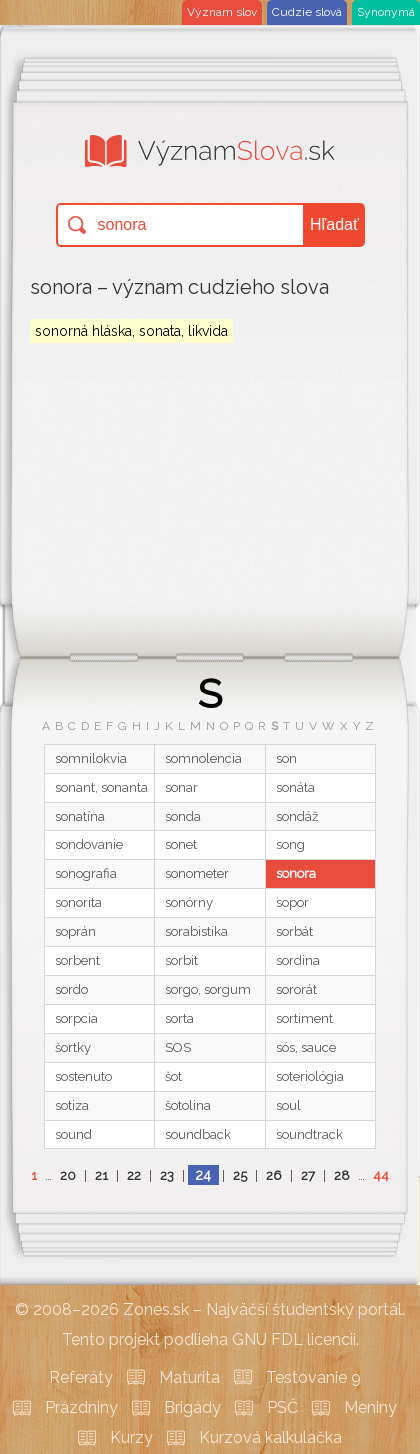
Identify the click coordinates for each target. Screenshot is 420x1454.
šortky (73, 1047)
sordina (298, 960)
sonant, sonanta (101, 787)
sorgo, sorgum (208, 989)
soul (288, 1105)
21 (101, 1175)
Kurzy (131, 1437)
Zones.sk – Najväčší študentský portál (262, 1309)
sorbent (77, 960)
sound (73, 1134)
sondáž (297, 816)
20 (68, 1175)
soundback (198, 1134)
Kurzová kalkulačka (270, 1437)
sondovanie (89, 844)
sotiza (72, 1105)
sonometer (197, 873)
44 (381, 1175)
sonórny (189, 902)
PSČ (282, 1407)
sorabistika (196, 931)
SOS (178, 1047)
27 (308, 1175)
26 (274, 1175)
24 (203, 1175)
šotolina (188, 1105)
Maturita (189, 1377)
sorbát (294, 931)
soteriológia (310, 1076)
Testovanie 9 (313, 1377)
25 (240, 1175)
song (290, 844)
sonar (181, 787)
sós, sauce (306, 1047)
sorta (179, 1018)
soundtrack (309, 1134)
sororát (296, 989)
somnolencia (203, 758)
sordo (71, 989)
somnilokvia (91, 758)
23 (167, 1175)
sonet (181, 844)
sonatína (80, 816)
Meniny (370, 1407)
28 (342, 1175)
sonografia (86, 873)
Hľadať (334, 224)
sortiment (304, 1018)
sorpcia (76, 1018)
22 (134, 1175)
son (286, 758)
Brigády (192, 1407)
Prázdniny (81, 1407)
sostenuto (83, 1076)
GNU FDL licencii (294, 1339)
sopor (292, 902)
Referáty (81, 1377)
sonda (183, 816)
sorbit (181, 960)
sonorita (78, 902)
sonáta (295, 787)
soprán (75, 931)
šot (173, 1076)
